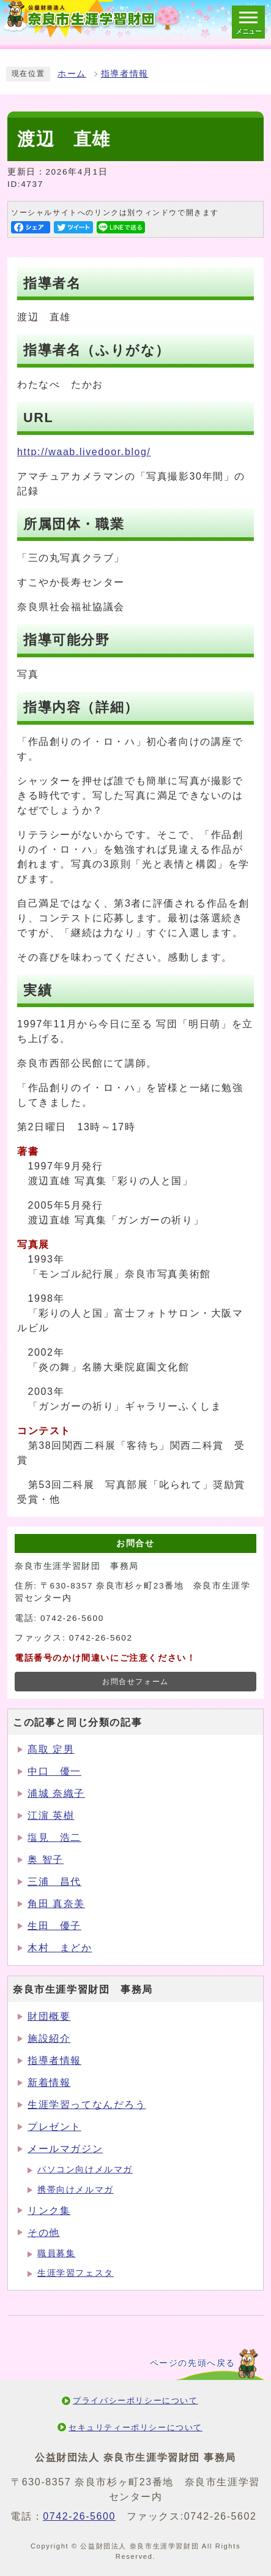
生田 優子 (54, 1926)
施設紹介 (49, 2038)
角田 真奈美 (56, 1903)
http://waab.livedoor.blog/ (84, 452)
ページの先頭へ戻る (193, 2363)
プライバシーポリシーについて (135, 2400)
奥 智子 (46, 1859)
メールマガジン (65, 2149)
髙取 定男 (51, 1749)
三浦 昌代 (54, 1881)
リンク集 (49, 2210)
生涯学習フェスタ (75, 2273)
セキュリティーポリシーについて (135, 2427)
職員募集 (56, 2253)
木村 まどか (60, 1948)
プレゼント (54, 2126)
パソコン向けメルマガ (85, 2169)
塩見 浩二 (54, 1837)
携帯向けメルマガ (75, 2189)
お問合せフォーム (135, 1681)
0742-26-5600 (79, 2516)
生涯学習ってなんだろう (87, 2104)
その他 (44, 2232)
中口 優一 (54, 1771)
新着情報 (49, 2082)
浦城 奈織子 (56, 1793)
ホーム (72, 73)
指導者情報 (125, 73)
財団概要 (49, 2016)
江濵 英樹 (51, 1815)
